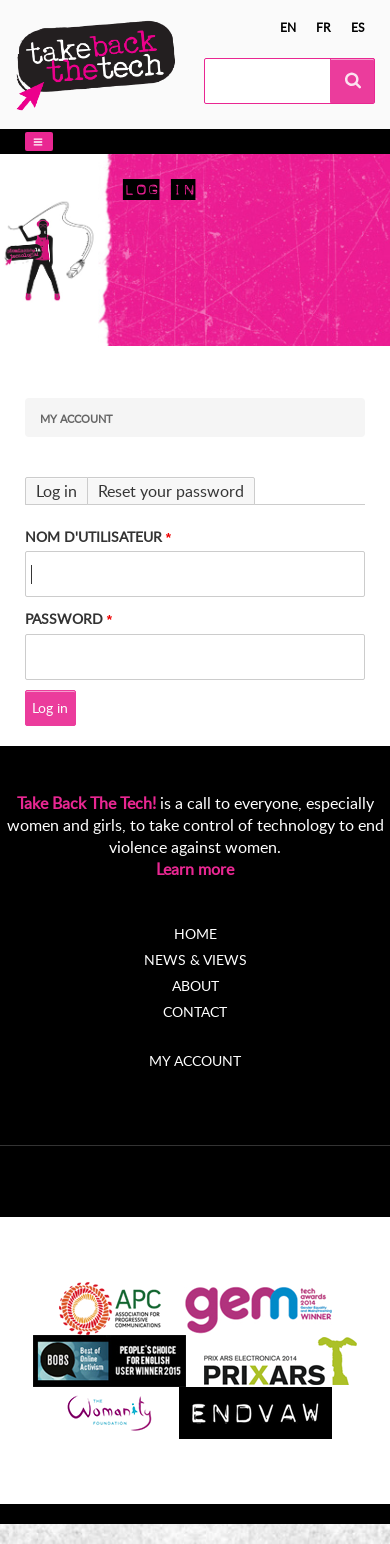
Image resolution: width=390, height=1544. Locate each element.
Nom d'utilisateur (93, 536)
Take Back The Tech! (86, 803)
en (288, 27)
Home (195, 933)
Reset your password (171, 491)
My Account (76, 418)
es (358, 27)
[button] (39, 141)
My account (195, 1060)
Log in (56, 491)
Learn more (195, 869)
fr (323, 27)
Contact (195, 1011)
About (195, 985)
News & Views (195, 959)
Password (64, 618)
